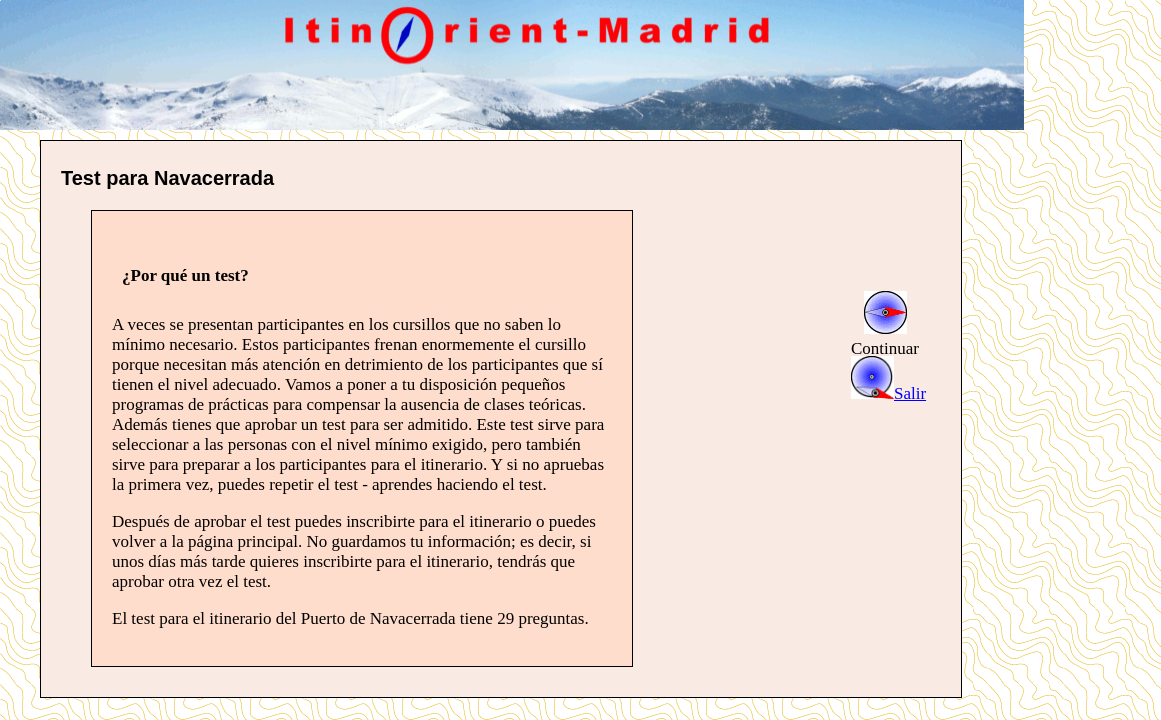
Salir (888, 393)
